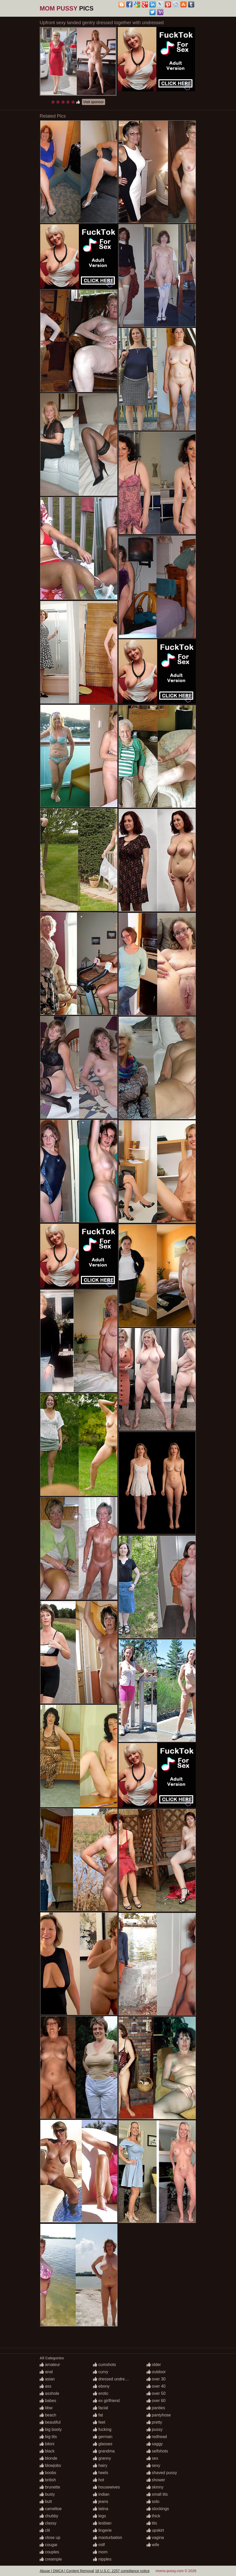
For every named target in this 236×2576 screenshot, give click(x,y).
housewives (106, 2487)
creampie (51, 2559)
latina (100, 2509)
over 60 (156, 2400)
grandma (104, 2451)
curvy (100, 2372)
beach (48, 2415)
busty (47, 2494)
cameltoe (51, 2509)
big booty (51, 2429)
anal (46, 2372)
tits (152, 2523)
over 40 (156, 2386)
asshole (49, 2393)
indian (101, 2494)
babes (48, 2400)
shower (156, 2480)
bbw (46, 2408)
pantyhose (159, 2415)
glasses (102, 2444)
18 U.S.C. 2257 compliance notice (122, 2571)
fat (98, 2415)
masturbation (107, 2537)
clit (45, 2530)
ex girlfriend (106, 2400)
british (48, 2480)
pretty (154, 2422)
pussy (155, 2429)
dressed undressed (113, 2379)
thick (153, 2516)
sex (152, 2458)
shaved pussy (162, 2472)
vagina (155, 2537)
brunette (50, 2487)
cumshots (104, 2364)
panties (156, 2408)
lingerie (102, 2530)
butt (46, 2501)
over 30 (156, 2379)
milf (99, 2545)
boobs (48, 2472)
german (102, 2436)
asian (47, 2379)
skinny (155, 2487)
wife (153, 2545)
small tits (157, 2494)
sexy (153, 2465)
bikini (47, 2444)
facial (100, 2408)
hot (98, 2480)
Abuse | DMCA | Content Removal (67, 2571)
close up (50, 2537)
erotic (100, 2393)
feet (99, 2422)
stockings (158, 2509)
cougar (48, 2545)
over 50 (156, 2393)
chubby (49, 2516)
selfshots (157, 2451)
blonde (48, 2458)
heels (100, 2472)
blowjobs (50, 2465)
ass (45, 2386)
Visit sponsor (93, 102)
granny (102, 2458)
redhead (157, 2436)
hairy (100, 2465)
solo (153, 2501)
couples (49, 2552)
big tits (48, 2436)
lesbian (102, 2523)
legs (99, 2516)
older (154, 2364)
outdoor (156, 2372)
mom (100, 2552)
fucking (102, 2429)
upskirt (155, 2530)
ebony (101, 2386)
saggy (155, 2444)
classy (48, 2523)
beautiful (50, 2422)
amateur (50, 2364)
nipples (102, 2559)
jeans (100, 2501)
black (47, 2451)
